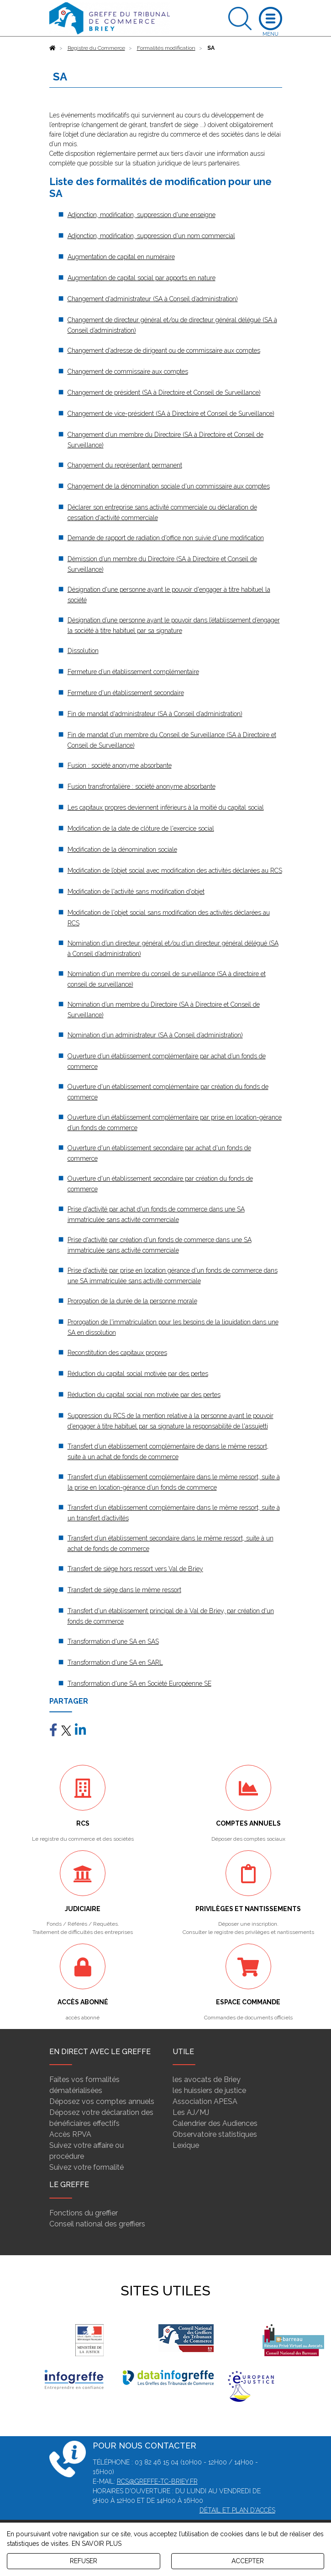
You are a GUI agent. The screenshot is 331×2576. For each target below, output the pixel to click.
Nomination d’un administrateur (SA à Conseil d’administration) (155, 1035)
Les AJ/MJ (191, 2112)
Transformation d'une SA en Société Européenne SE (139, 1683)
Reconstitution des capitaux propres (117, 1352)
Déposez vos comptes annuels (101, 2101)
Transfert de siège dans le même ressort (124, 1589)
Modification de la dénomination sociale (122, 849)
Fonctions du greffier (83, 2213)
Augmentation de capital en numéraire (121, 256)
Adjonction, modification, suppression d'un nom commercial (151, 235)
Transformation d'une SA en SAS (113, 1641)
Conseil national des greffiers (97, 2224)
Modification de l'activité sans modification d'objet (136, 891)
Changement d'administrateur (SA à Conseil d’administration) (153, 299)
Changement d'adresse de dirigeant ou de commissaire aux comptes (164, 350)
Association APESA (205, 2101)
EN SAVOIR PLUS (96, 2543)
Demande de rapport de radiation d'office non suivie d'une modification (166, 538)
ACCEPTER (247, 2561)
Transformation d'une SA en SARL (115, 1662)
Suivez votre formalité (86, 2167)
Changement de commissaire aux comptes (128, 371)
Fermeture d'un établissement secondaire (126, 692)
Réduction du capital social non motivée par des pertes (144, 1394)
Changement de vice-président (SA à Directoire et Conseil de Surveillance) (171, 413)
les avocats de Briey (207, 2079)
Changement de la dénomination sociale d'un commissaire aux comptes (169, 486)
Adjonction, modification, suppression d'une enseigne (141, 214)
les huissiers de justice (209, 2090)
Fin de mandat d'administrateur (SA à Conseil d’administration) (155, 713)
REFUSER (83, 2561)
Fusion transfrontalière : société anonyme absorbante (141, 786)
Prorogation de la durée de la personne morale (132, 1301)
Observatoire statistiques (215, 2134)
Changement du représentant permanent (125, 465)
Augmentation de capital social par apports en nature (141, 278)
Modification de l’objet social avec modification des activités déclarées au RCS (175, 870)
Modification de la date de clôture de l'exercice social (141, 828)
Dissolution (83, 650)
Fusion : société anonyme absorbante (120, 765)
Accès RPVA (70, 2134)
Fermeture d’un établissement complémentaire (133, 671)
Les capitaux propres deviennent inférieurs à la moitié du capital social (166, 807)
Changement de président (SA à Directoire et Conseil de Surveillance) (164, 392)
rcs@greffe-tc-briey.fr (157, 2481)
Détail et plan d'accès (237, 2510)
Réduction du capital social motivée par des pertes (138, 1373)
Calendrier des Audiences (215, 2123)
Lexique (186, 2145)
